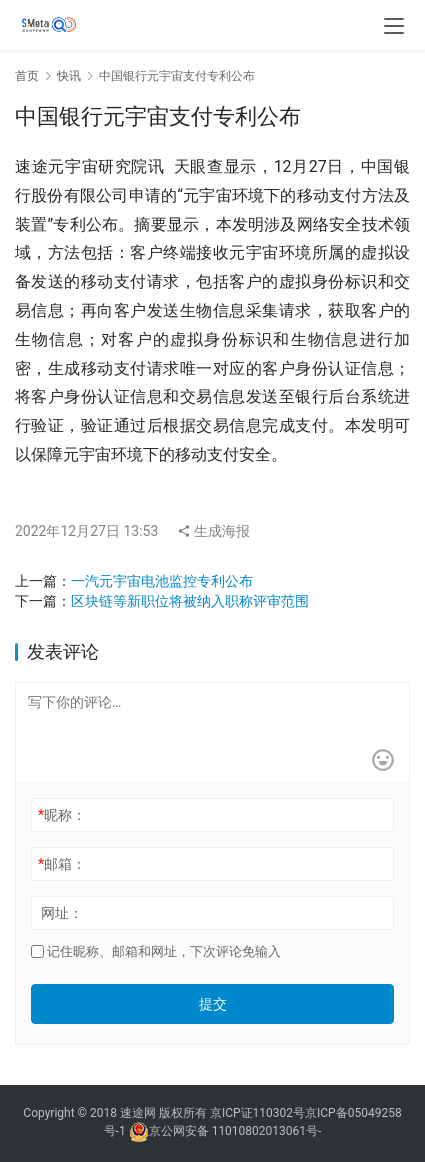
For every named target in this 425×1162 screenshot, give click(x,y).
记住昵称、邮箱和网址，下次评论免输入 (156, 951)
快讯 (69, 76)
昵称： (62, 815)
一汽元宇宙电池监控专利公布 (162, 581)
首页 (27, 76)
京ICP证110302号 (257, 1113)
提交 (213, 1004)
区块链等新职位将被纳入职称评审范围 (190, 601)
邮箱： (62, 864)
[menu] (394, 26)
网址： (62, 913)
